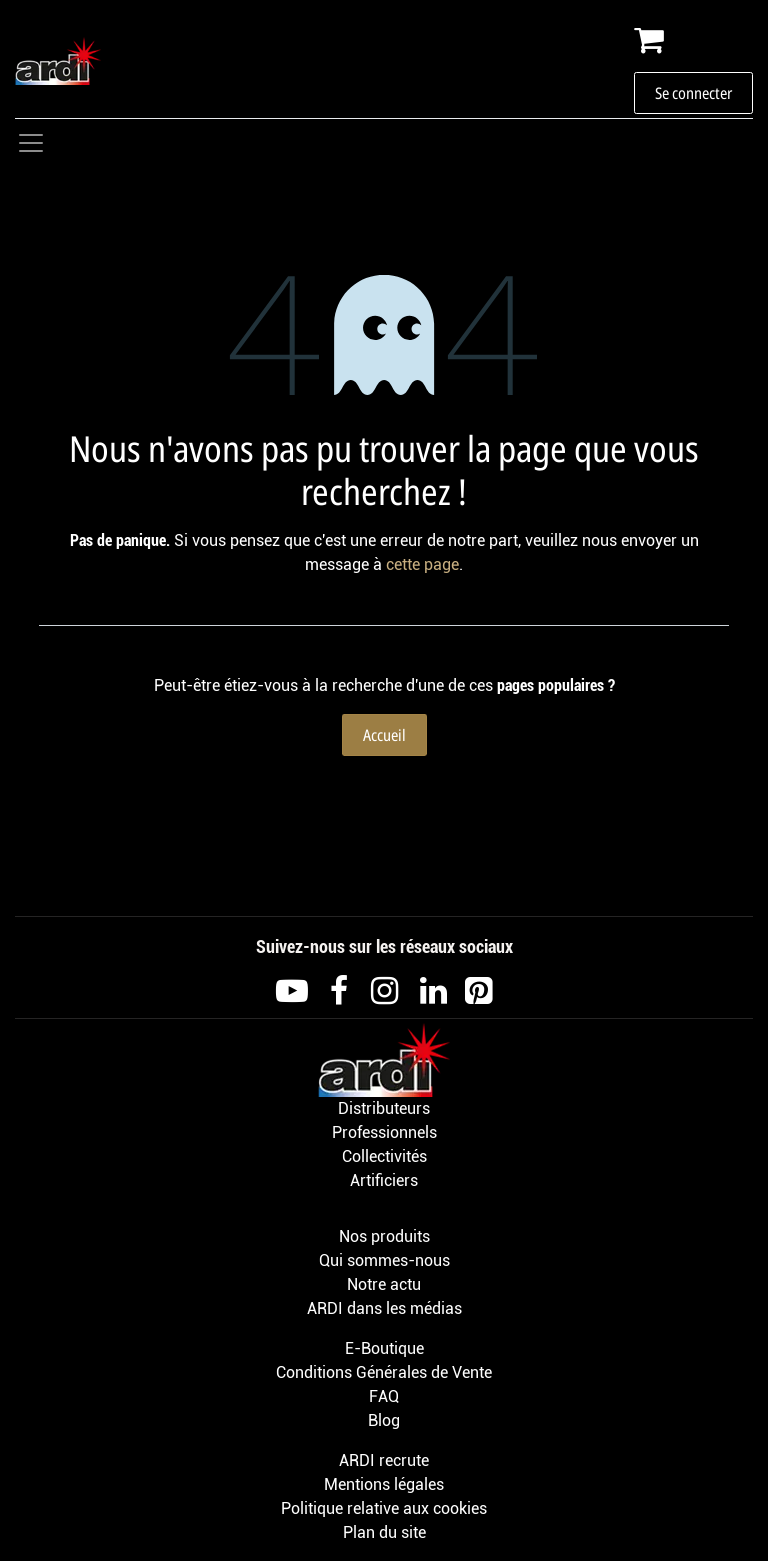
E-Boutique (384, 1348)
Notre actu (384, 1284)
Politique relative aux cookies (384, 1508)
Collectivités (384, 1156)
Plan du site (384, 1532)
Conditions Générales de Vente (384, 1372)
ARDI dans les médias (384, 1308)
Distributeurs (384, 1108)
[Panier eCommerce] (693, 40)
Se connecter (693, 93)
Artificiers (384, 1180)
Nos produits (384, 1236)
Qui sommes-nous (384, 1260)
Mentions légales (384, 1484)
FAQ (384, 1396)
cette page (422, 564)
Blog (384, 1420)
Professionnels (384, 1132)
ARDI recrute (384, 1460)
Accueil (384, 735)
